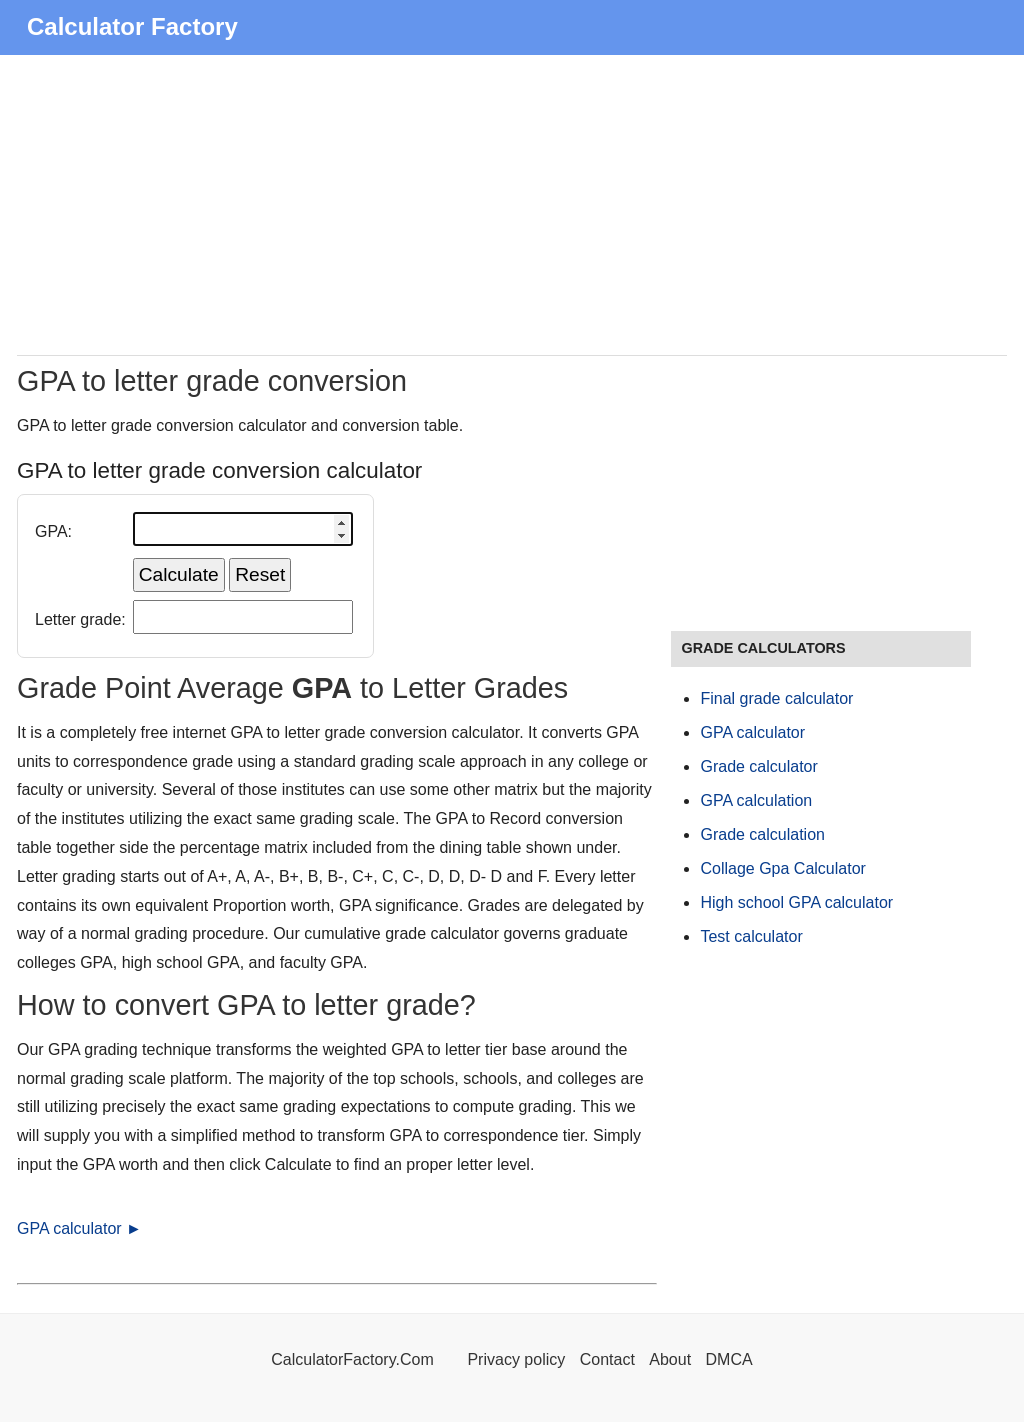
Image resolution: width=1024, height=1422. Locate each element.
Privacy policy (516, 1359)
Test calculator (751, 936)
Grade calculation (762, 834)
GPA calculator (752, 732)
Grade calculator (758, 766)
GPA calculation (756, 800)
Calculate (179, 574)
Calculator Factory (132, 26)
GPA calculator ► (79, 1228)
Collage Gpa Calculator (782, 868)
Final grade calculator (776, 698)
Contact (610, 1359)
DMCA (729, 1359)
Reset (260, 574)
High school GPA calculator (796, 902)
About (670, 1359)
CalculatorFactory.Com (354, 1359)
